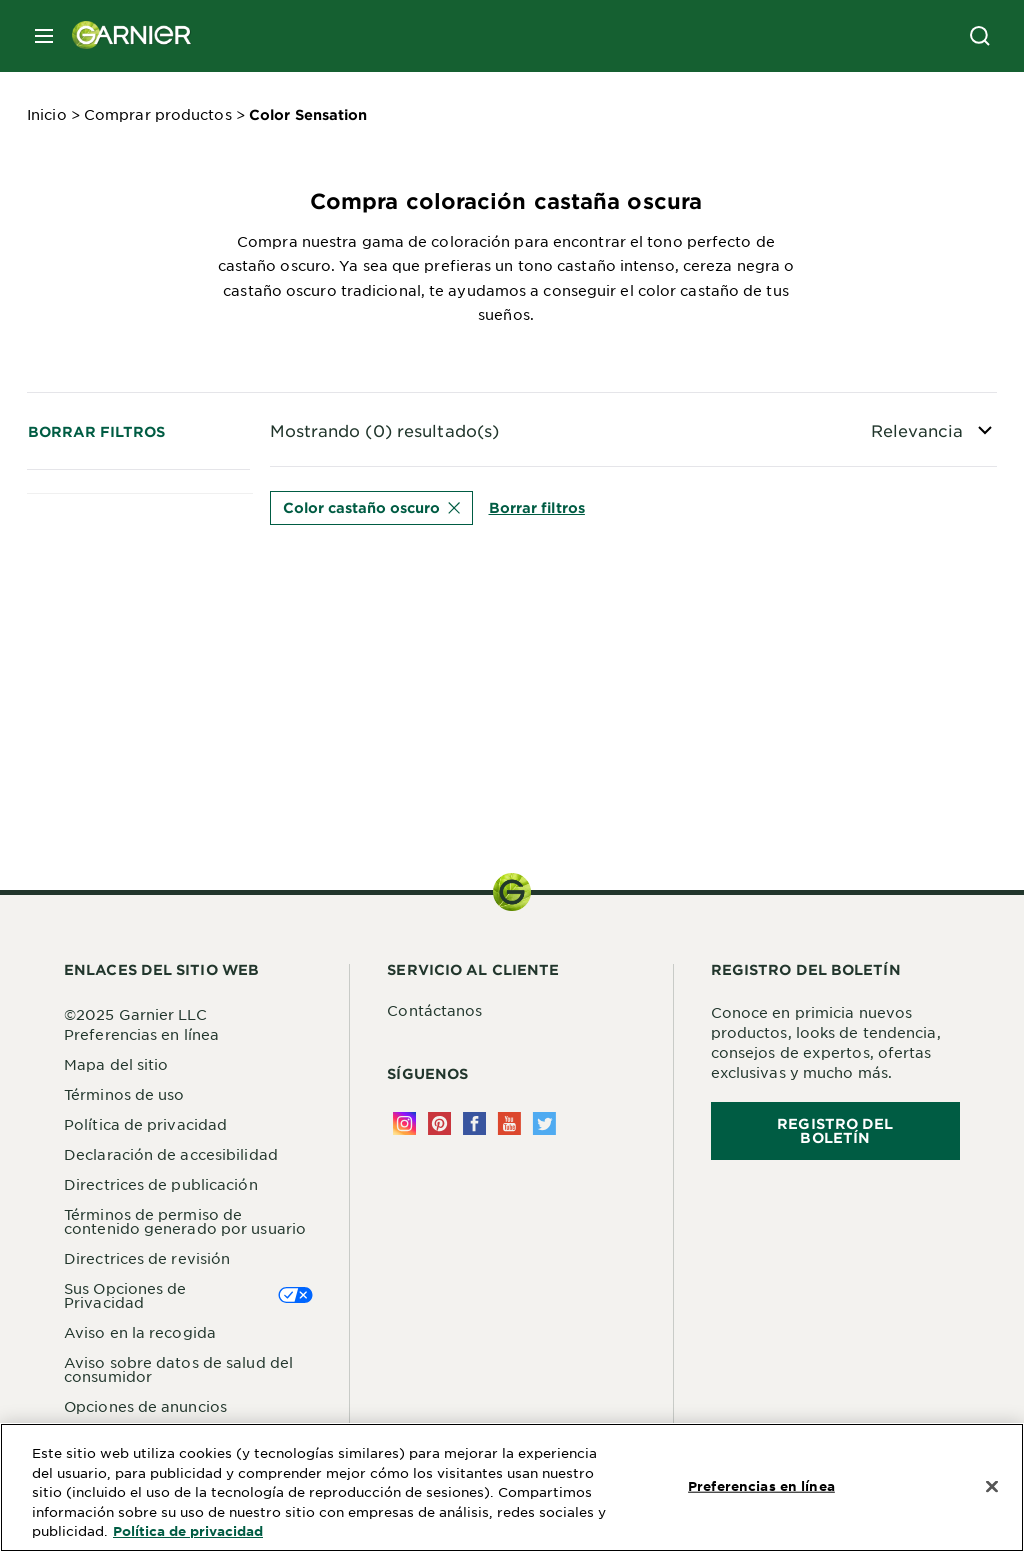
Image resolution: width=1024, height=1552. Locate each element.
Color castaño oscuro (371, 507)
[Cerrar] (992, 1486)
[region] (512, 1487)
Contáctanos (434, 1010)
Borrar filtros (96, 431)
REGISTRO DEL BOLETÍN (835, 1130)
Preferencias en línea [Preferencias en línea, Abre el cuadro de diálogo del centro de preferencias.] (761, 1485)
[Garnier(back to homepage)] (124, 36)
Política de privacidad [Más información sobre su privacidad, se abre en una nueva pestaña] (188, 1531)
